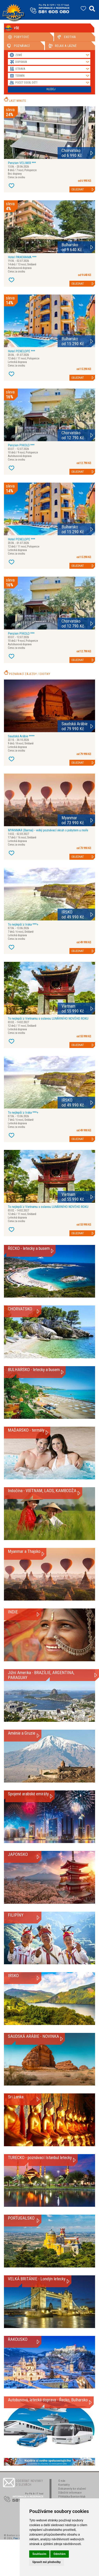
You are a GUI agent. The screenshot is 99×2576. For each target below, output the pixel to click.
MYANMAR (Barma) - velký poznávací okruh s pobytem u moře (48, 866)
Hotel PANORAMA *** (22, 293)
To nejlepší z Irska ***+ (23, 961)
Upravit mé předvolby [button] (46, 2562)
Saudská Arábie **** (21, 772)
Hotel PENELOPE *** (21, 387)
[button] (2, 39)
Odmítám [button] (59, 2553)
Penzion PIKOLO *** (21, 481)
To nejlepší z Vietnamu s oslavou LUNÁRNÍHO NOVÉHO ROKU (48, 1055)
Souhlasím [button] (39, 2553)
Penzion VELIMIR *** (22, 199)
